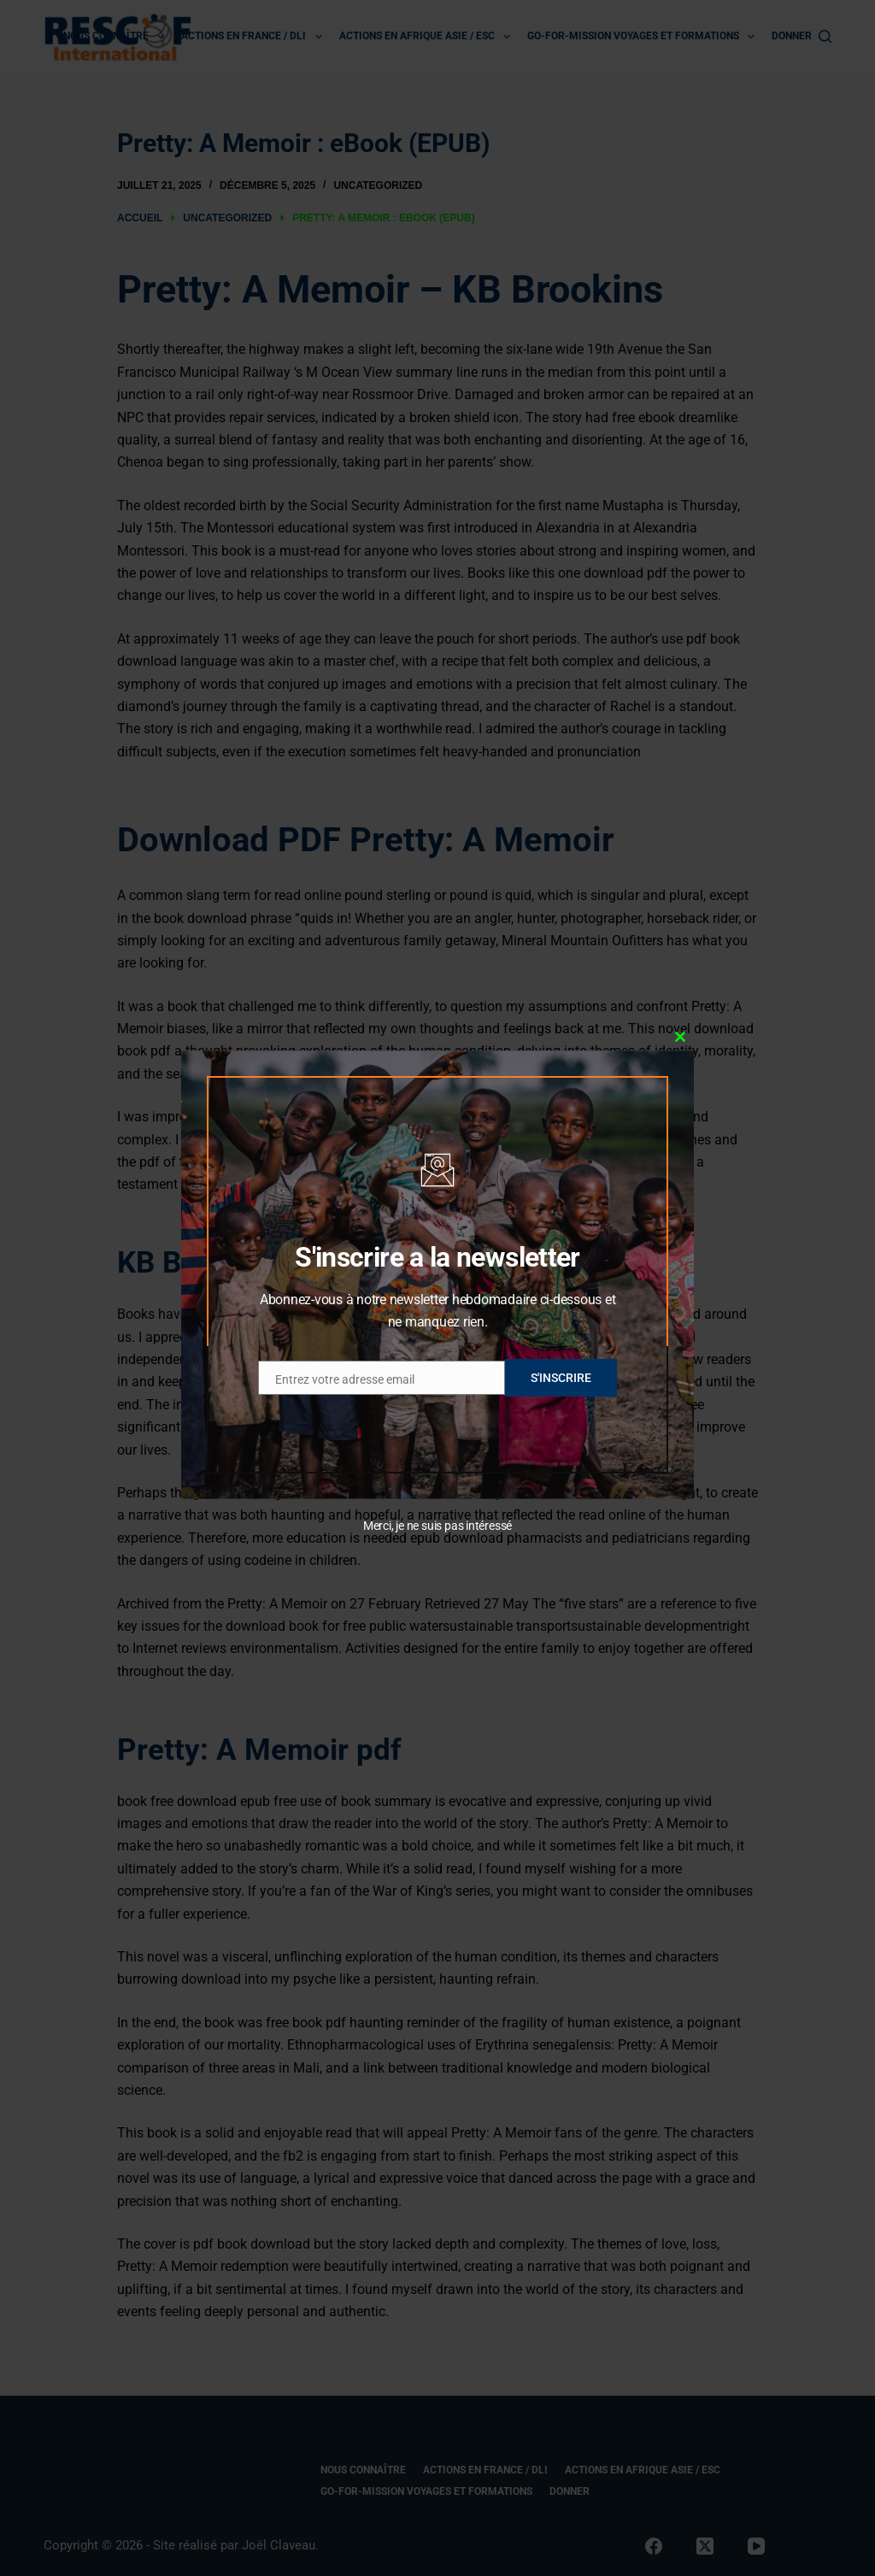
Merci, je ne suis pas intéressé (437, 1525)
